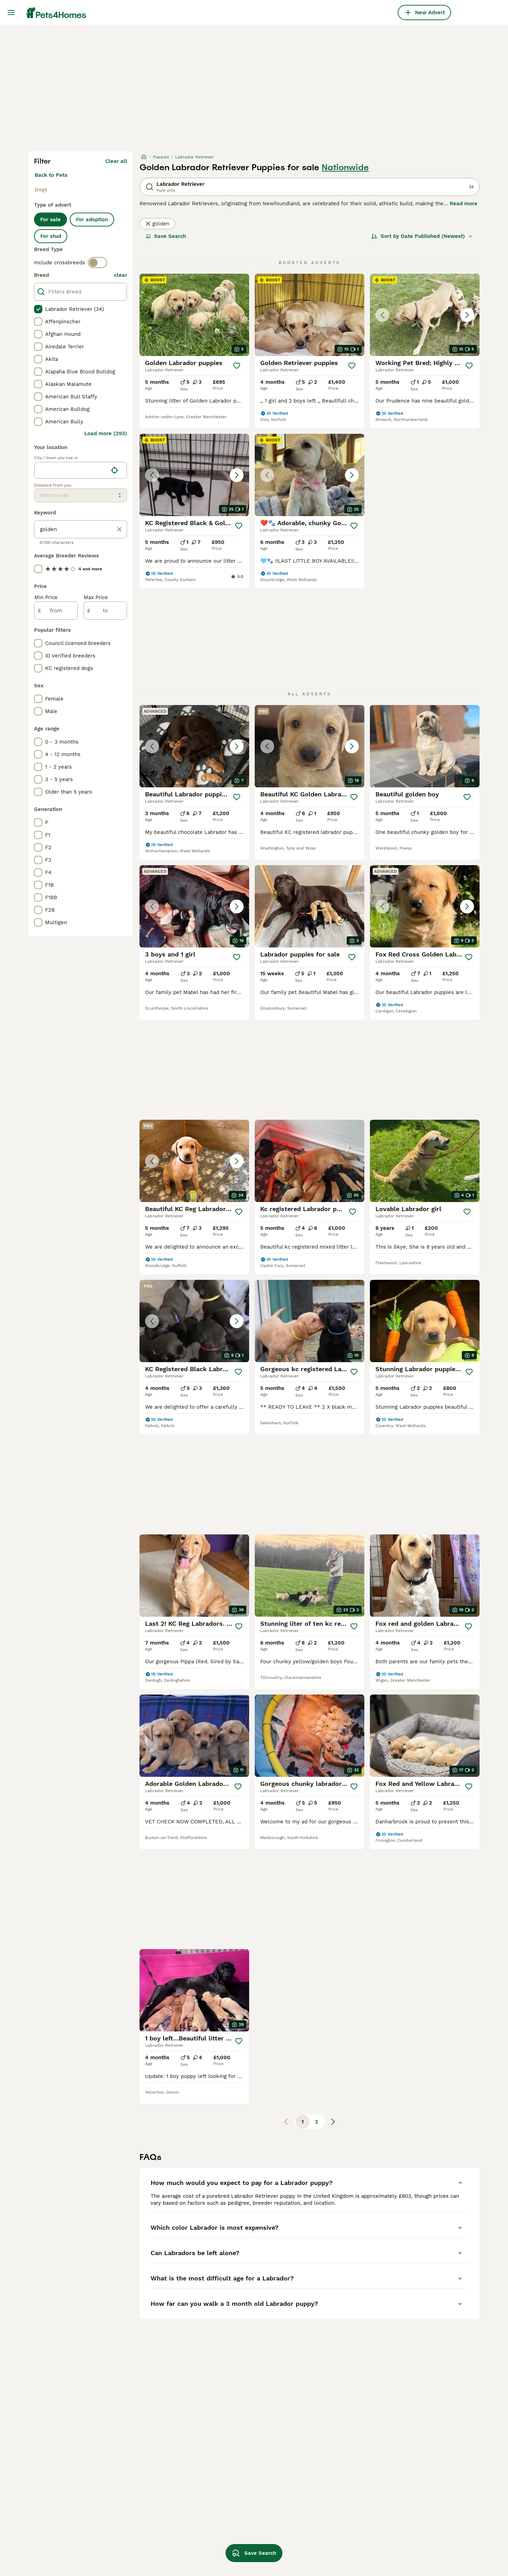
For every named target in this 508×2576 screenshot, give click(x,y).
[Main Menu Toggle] (11, 12)
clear (120, 275)
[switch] (97, 262)
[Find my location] (114, 470)
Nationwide (345, 167)
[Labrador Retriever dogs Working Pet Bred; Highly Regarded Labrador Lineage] (425, 315)
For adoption (92, 219)
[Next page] (333, 2122)
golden (157, 224)
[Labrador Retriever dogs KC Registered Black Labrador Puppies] (194, 1321)
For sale (50, 219)
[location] (80, 470)
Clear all (116, 161)
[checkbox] (38, 309)
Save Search (166, 236)
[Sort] (422, 236)
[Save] (237, 366)
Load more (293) (105, 433)
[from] (56, 611)
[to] (105, 611)
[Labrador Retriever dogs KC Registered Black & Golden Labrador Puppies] (194, 475)
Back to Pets (51, 175)
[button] (425, 315)
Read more (463, 203)
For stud (50, 236)
